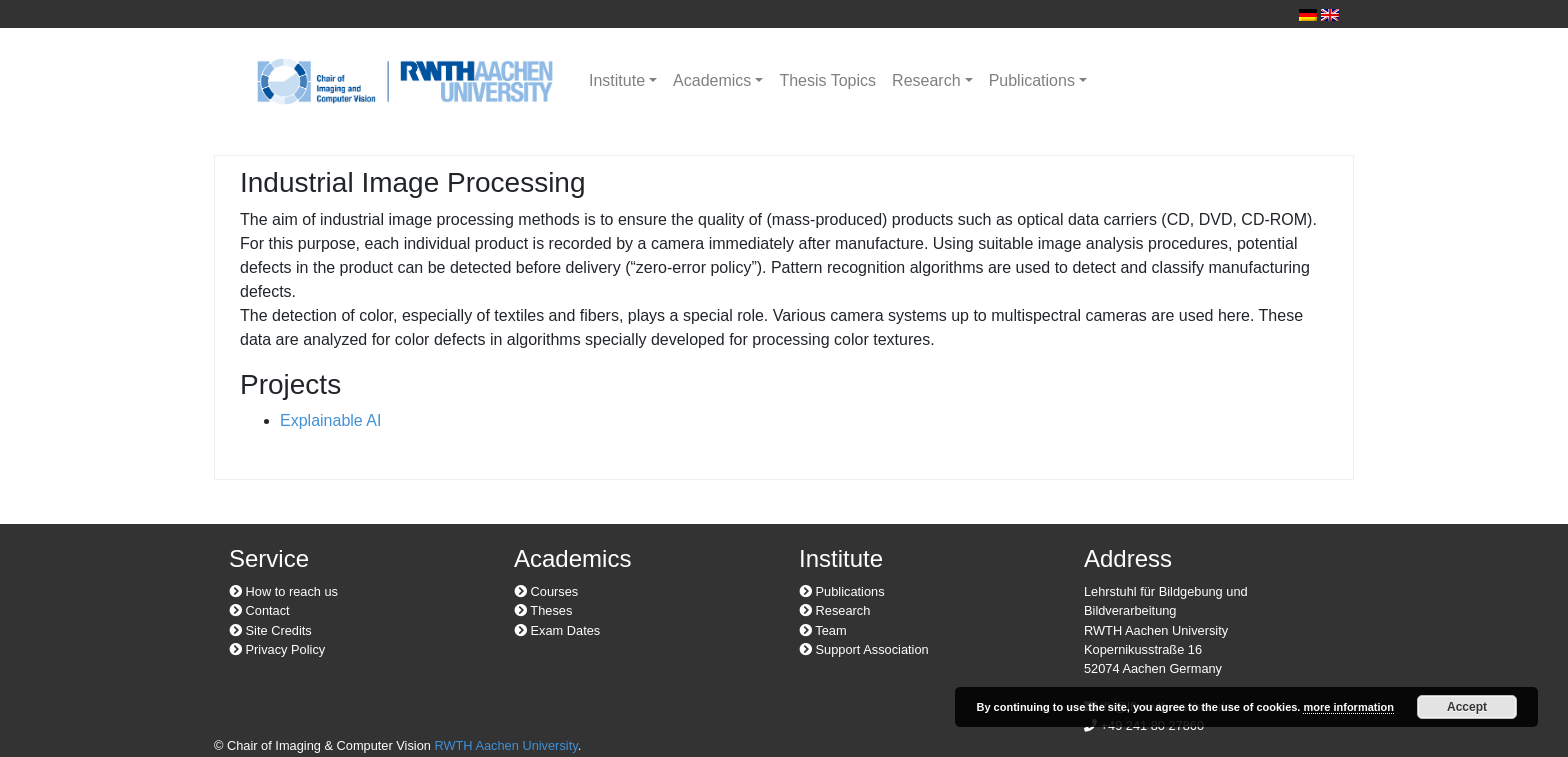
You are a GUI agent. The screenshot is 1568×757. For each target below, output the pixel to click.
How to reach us (283, 591)
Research (926, 80)
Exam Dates (557, 630)
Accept (1467, 707)
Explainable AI (330, 420)
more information (1348, 707)
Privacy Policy (277, 649)
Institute (617, 80)
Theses (543, 610)
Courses (546, 591)
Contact (259, 610)
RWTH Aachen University (505, 745)
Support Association (864, 649)
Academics (712, 80)
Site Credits (270, 630)
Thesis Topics (827, 80)
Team (823, 630)
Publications (1032, 80)
